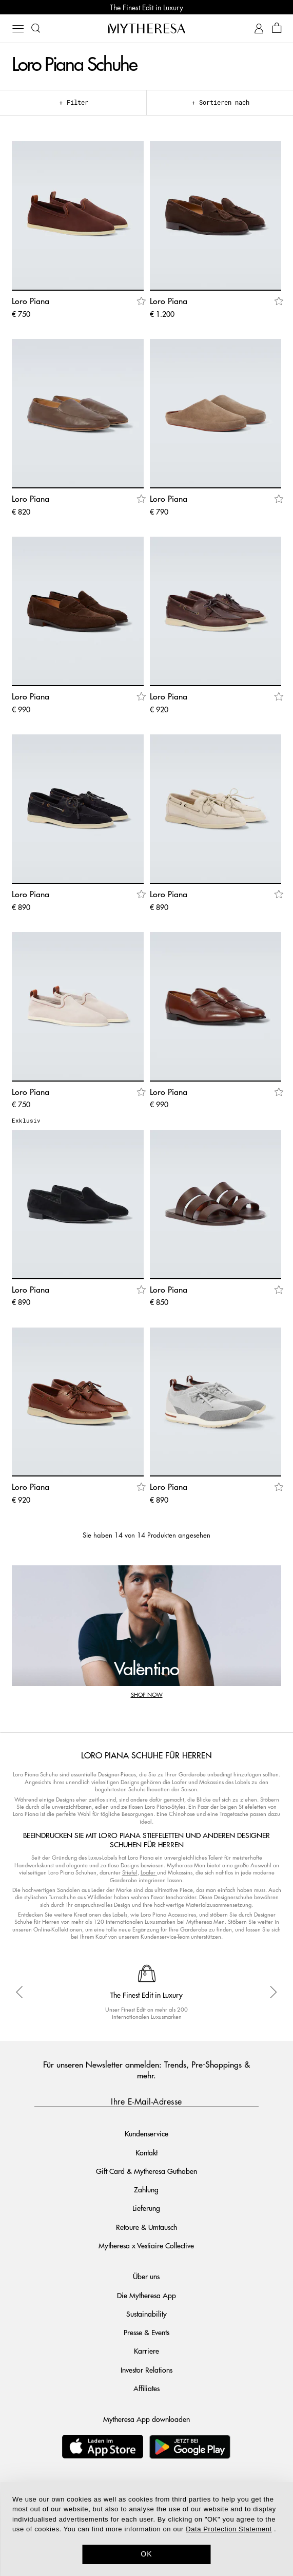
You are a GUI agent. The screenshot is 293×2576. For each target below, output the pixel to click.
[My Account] (259, 28)
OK (146, 2554)
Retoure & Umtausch (146, 2227)
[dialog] (146, 2529)
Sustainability (146, 2313)
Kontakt (146, 2152)
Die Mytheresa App (146, 2295)
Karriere (146, 2350)
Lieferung (146, 2208)
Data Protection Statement (228, 2529)
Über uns (146, 2276)
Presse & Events (146, 2332)
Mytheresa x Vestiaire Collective (146, 2245)
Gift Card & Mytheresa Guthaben (146, 2171)
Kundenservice (146, 2133)
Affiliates (146, 2388)
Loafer (148, 1872)
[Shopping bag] (277, 28)
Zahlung (146, 2189)
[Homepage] (146, 28)
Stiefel (130, 1872)
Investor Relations (146, 2369)
